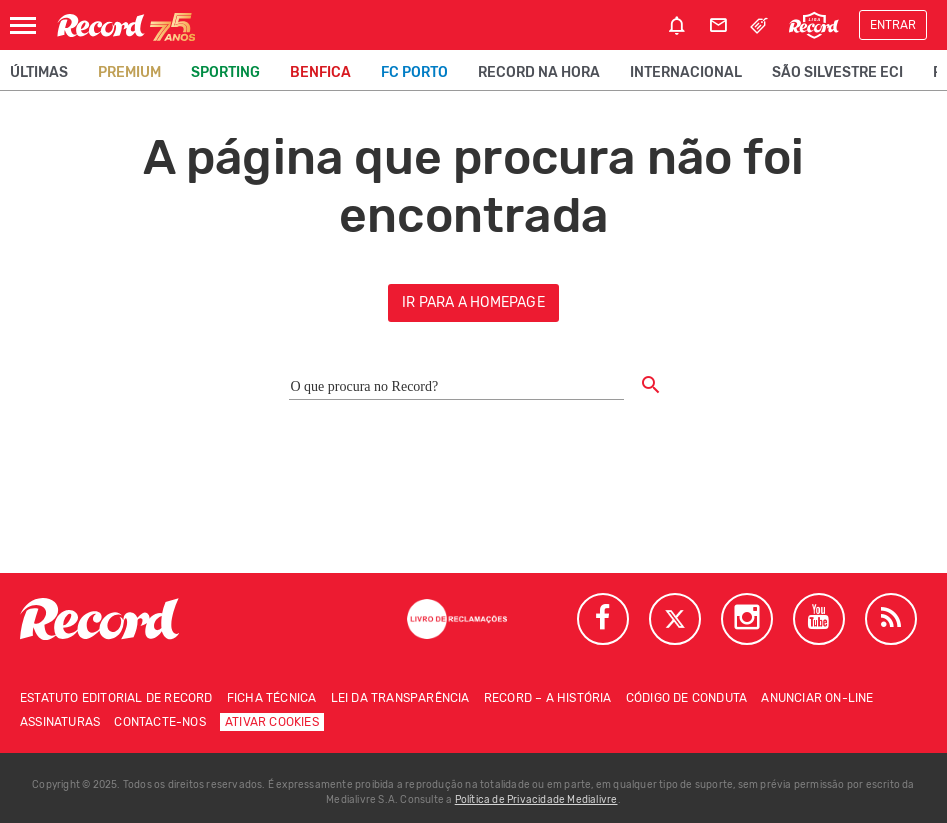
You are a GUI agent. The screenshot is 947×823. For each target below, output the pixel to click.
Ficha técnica (272, 698)
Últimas (39, 72)
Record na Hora (539, 72)
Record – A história (548, 698)
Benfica (320, 72)
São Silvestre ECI (837, 72)
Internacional (686, 72)
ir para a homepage (473, 302)
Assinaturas (60, 722)
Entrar (893, 25)
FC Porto (414, 72)
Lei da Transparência (400, 698)
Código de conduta (686, 698)
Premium (129, 72)
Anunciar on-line (817, 698)
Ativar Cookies (272, 722)
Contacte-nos (159, 722)
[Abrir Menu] (23, 25)
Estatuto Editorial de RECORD (116, 698)
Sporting (225, 72)
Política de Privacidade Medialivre (536, 800)
